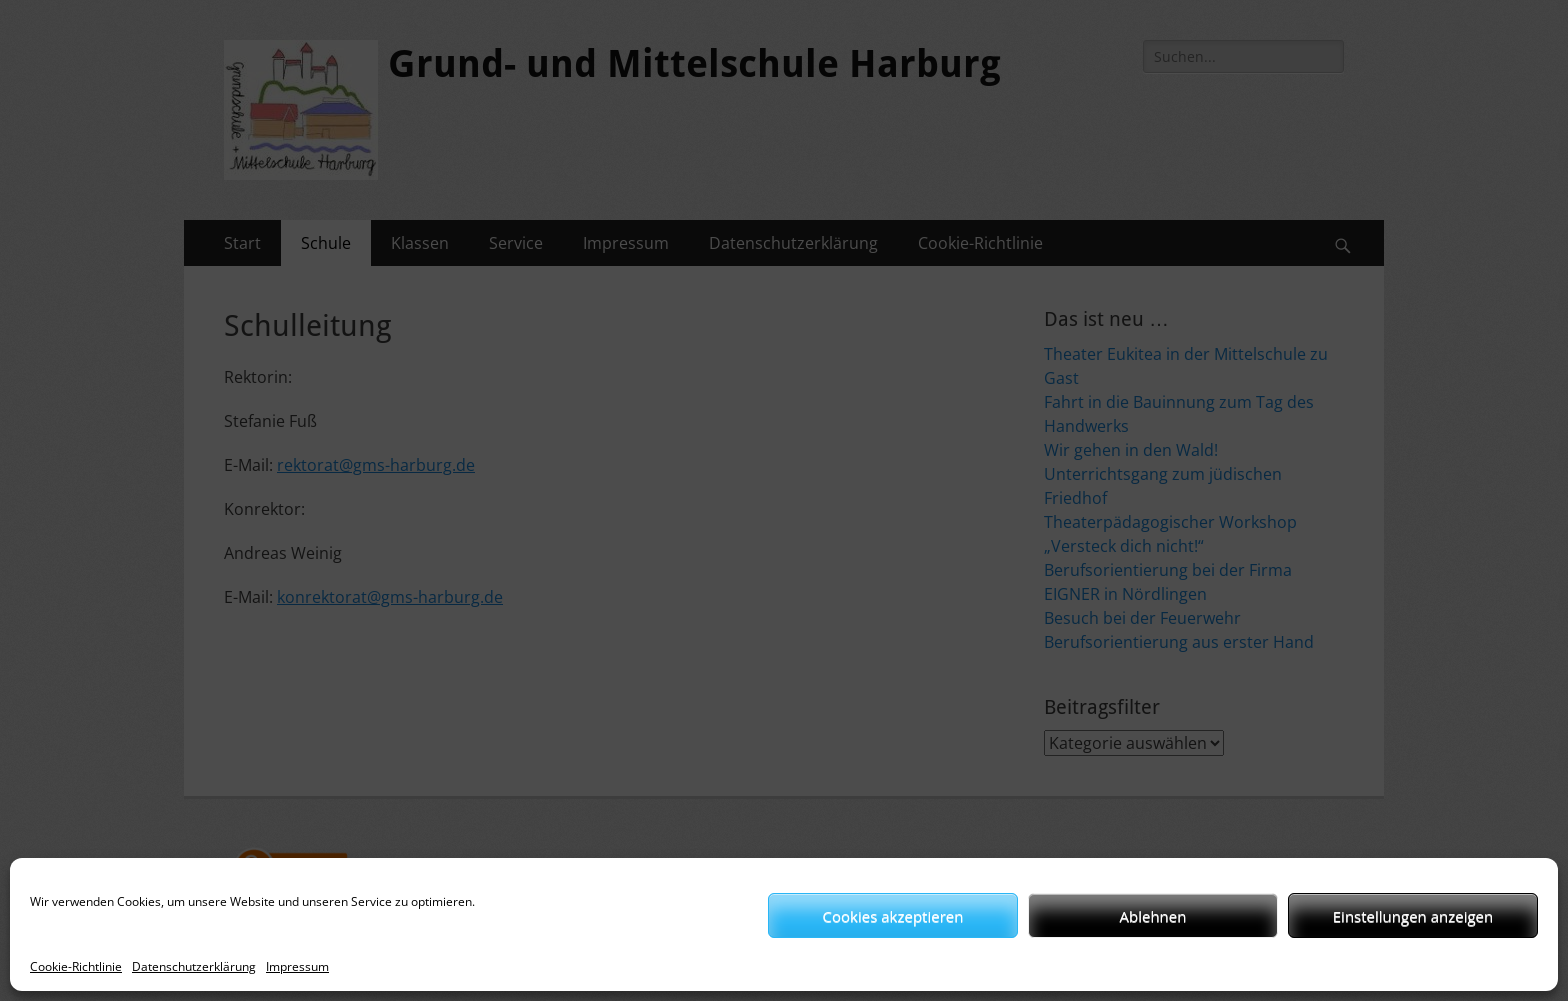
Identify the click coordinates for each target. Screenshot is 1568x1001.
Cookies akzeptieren (893, 916)
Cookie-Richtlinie (76, 966)
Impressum (297, 966)
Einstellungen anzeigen (1413, 916)
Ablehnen (1153, 916)
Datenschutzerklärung (194, 966)
